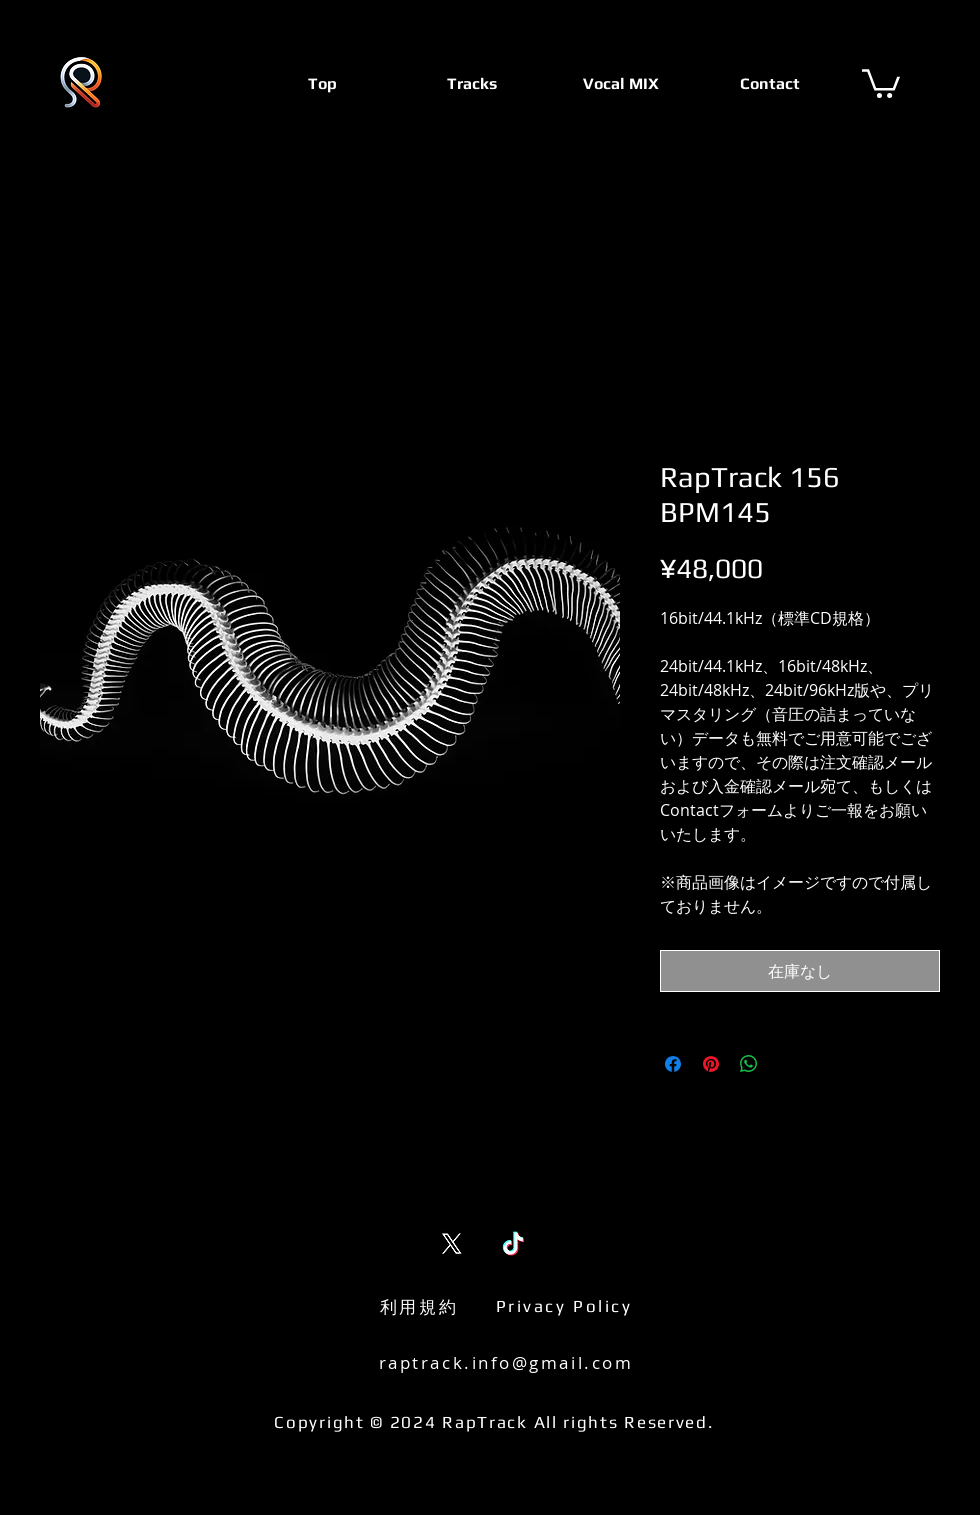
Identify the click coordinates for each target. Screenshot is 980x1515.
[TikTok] (513, 1243)
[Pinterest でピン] (711, 1064)
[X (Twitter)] (451, 1243)
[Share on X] (787, 1064)
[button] (881, 82)
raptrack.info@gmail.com (506, 1362)
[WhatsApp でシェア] (749, 1064)
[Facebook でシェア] (673, 1064)
